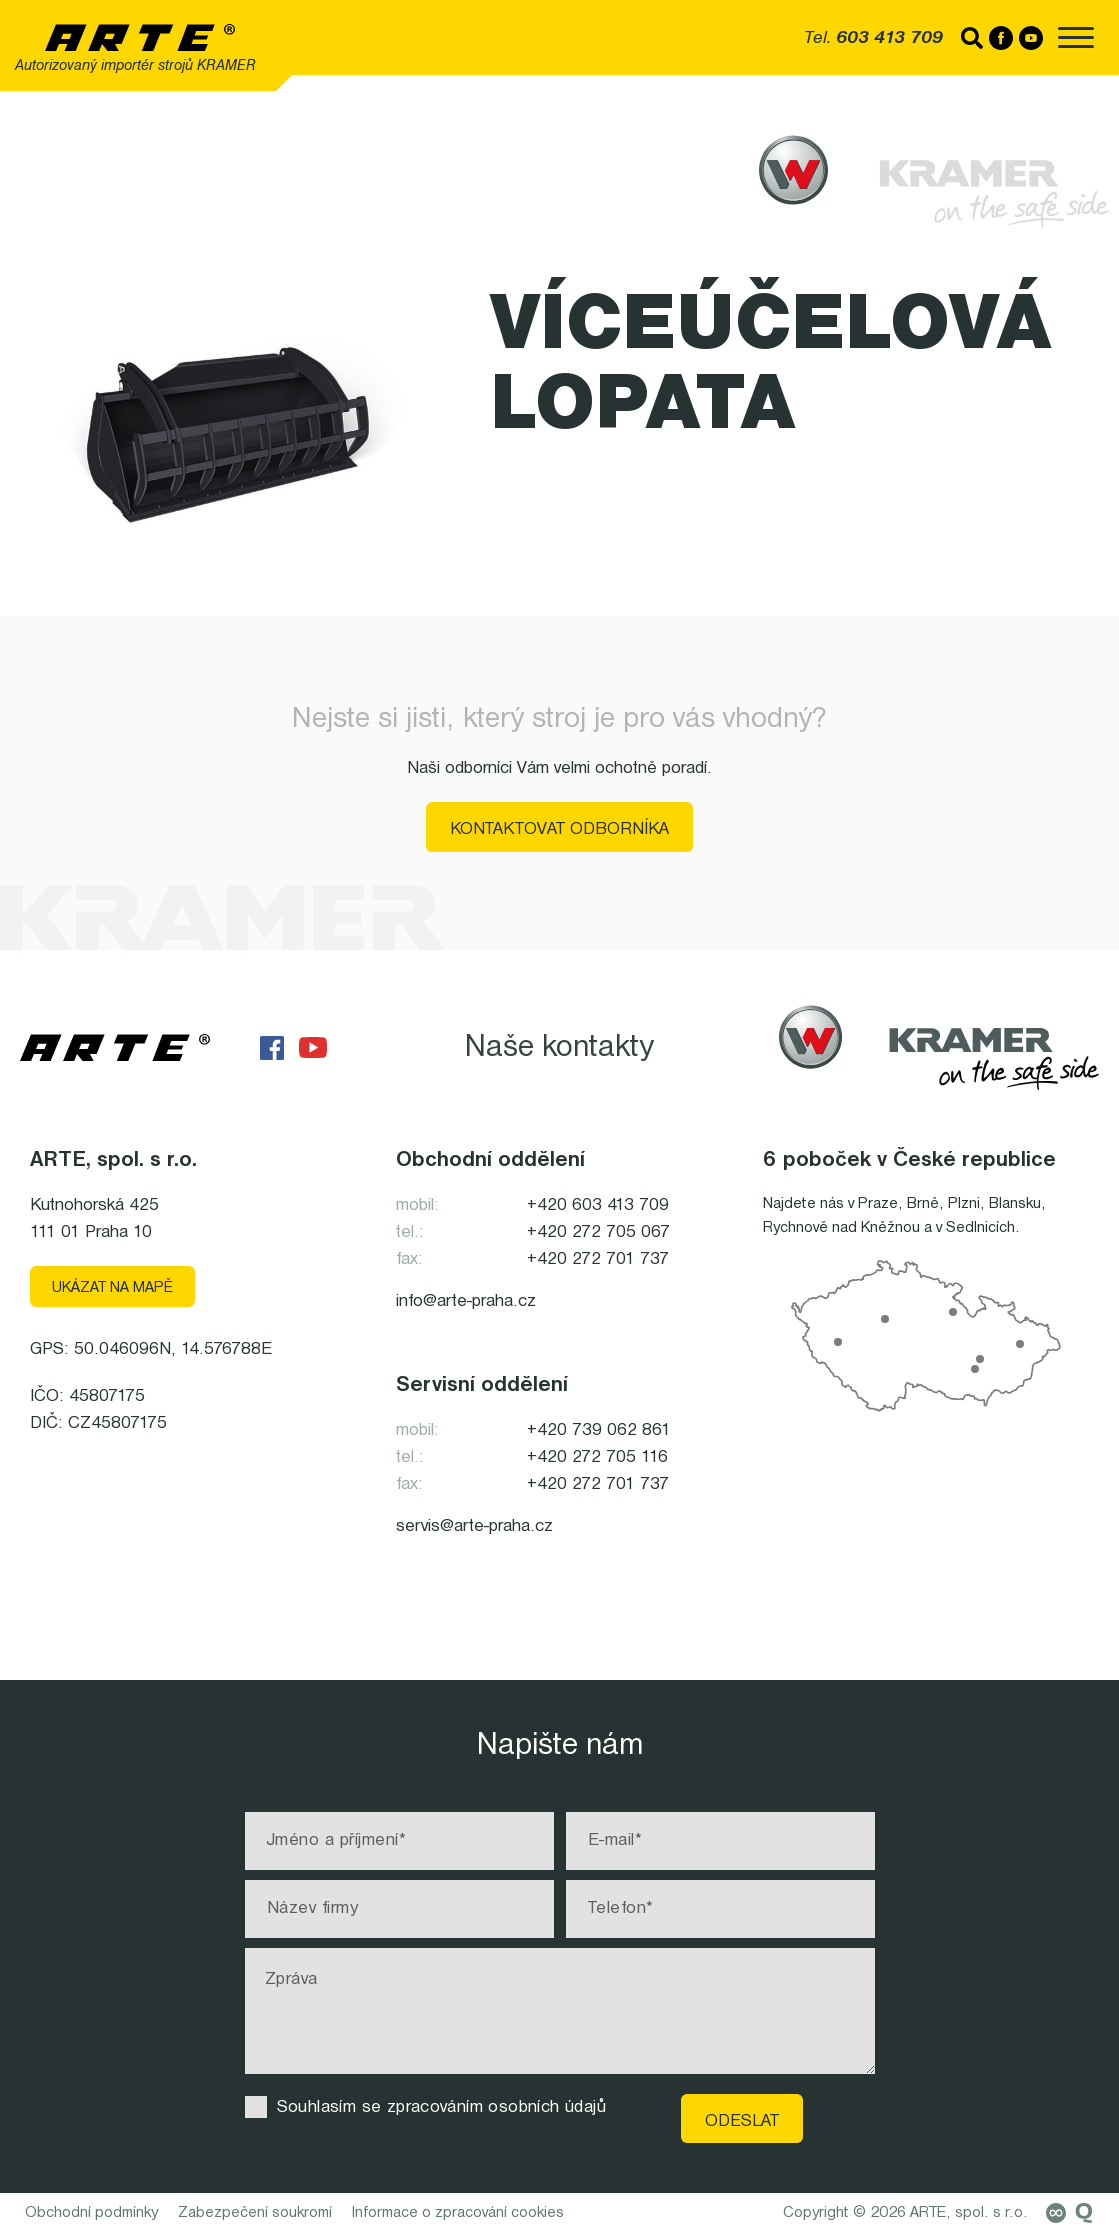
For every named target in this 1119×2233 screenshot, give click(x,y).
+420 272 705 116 (597, 1457)
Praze (878, 1204)
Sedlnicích (980, 1228)
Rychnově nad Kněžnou (841, 1228)
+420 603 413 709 (598, 1205)
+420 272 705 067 (598, 1232)
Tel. (873, 38)
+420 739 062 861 (599, 1430)
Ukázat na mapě (112, 1288)
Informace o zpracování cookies (458, 2213)
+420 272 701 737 (598, 1259)
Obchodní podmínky (91, 2213)
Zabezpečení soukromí (255, 2213)
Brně (923, 1204)
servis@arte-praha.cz (474, 1526)
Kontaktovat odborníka (559, 829)
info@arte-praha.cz (466, 1301)
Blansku (1015, 1204)
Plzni (964, 1204)
